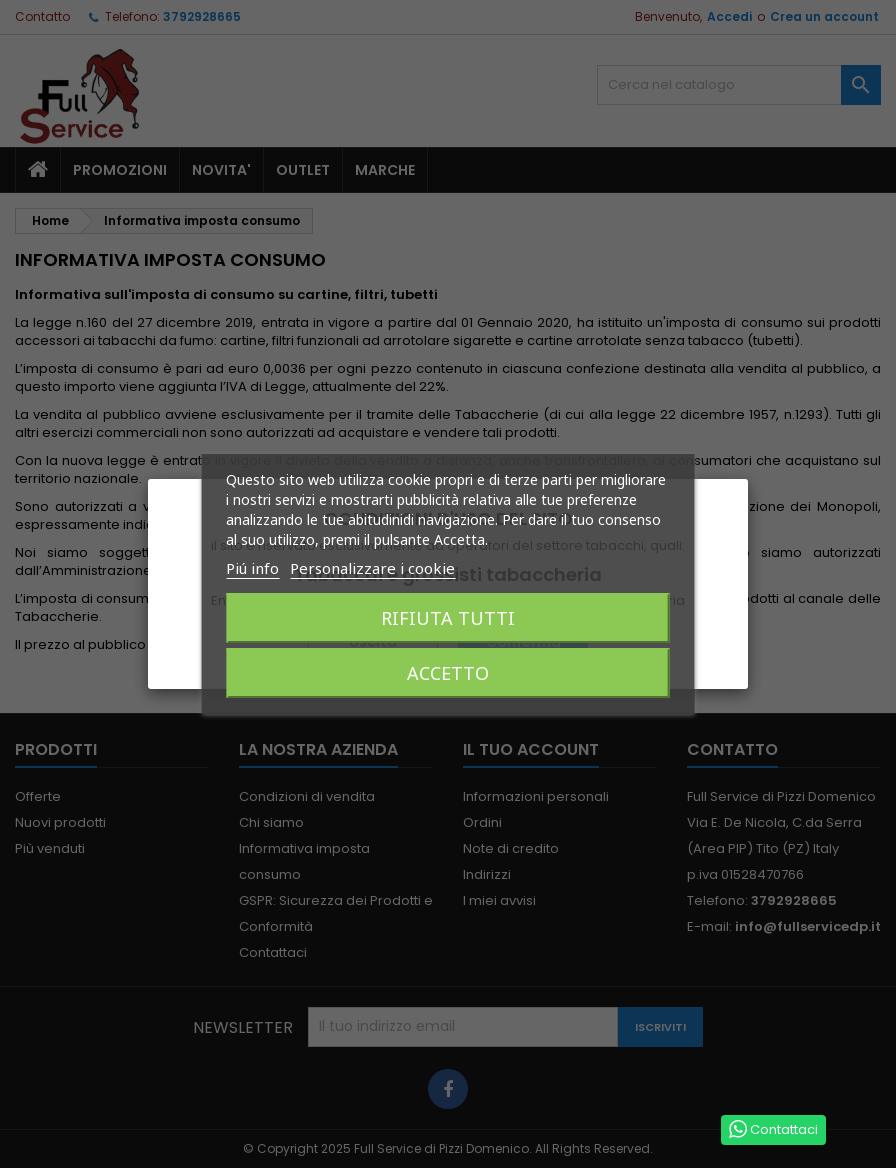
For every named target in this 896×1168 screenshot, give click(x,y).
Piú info (252, 568)
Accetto (448, 673)
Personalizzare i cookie (372, 568)
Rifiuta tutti (448, 618)
